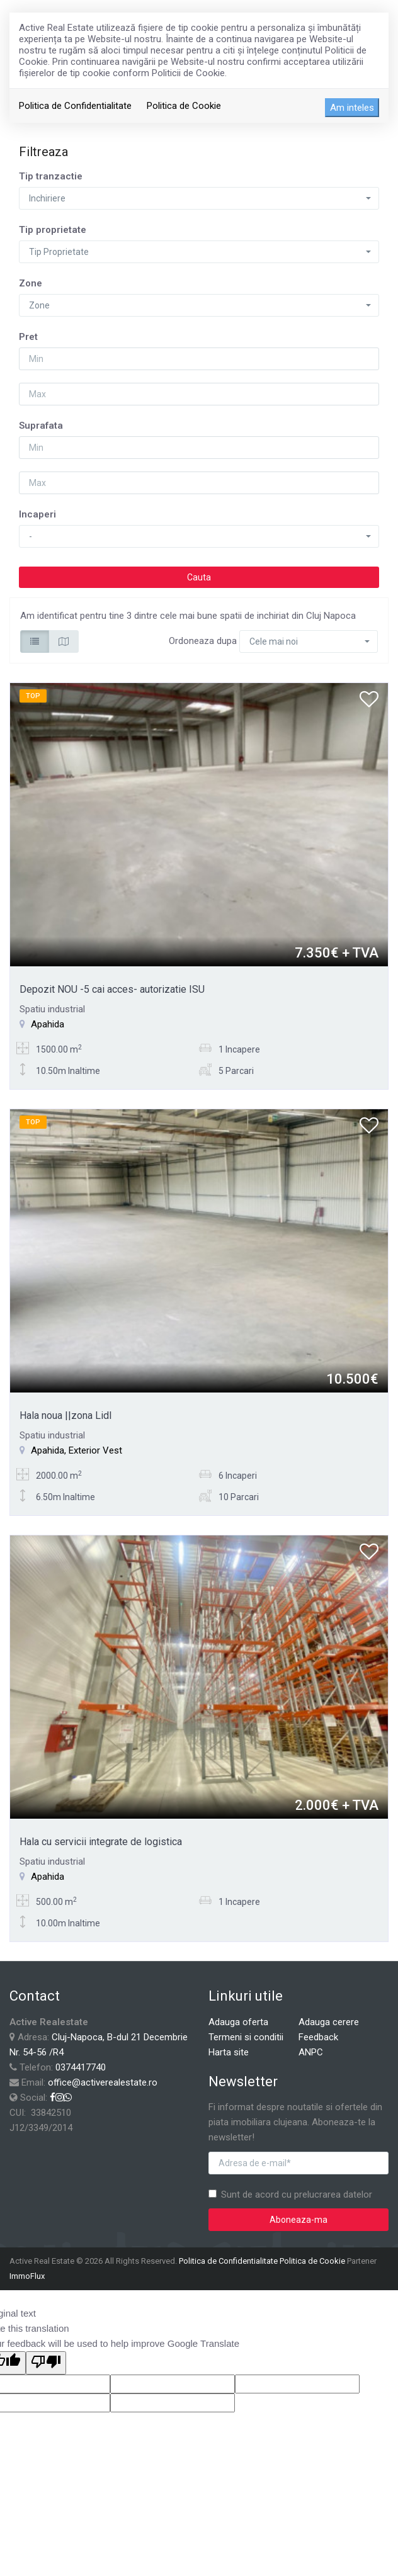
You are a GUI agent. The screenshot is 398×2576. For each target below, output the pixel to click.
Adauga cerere (328, 2022)
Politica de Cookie (184, 105)
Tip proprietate (52, 229)
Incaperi (37, 514)
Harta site (228, 2052)
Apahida (47, 1024)
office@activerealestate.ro (102, 2082)
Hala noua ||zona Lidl (65, 1415)
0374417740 (80, 2067)
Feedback (318, 2037)
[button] (199, 198)
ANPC (310, 2052)
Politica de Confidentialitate (75, 105)
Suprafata (41, 425)
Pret (28, 336)
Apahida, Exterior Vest (76, 1450)
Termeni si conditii (245, 2037)
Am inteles (352, 107)
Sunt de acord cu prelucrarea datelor (290, 2194)
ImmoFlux (27, 2276)
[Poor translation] (46, 2363)
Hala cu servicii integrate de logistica (101, 1842)
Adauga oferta (238, 2022)
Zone (30, 283)
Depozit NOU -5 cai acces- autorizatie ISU (112, 989)
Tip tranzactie (50, 176)
